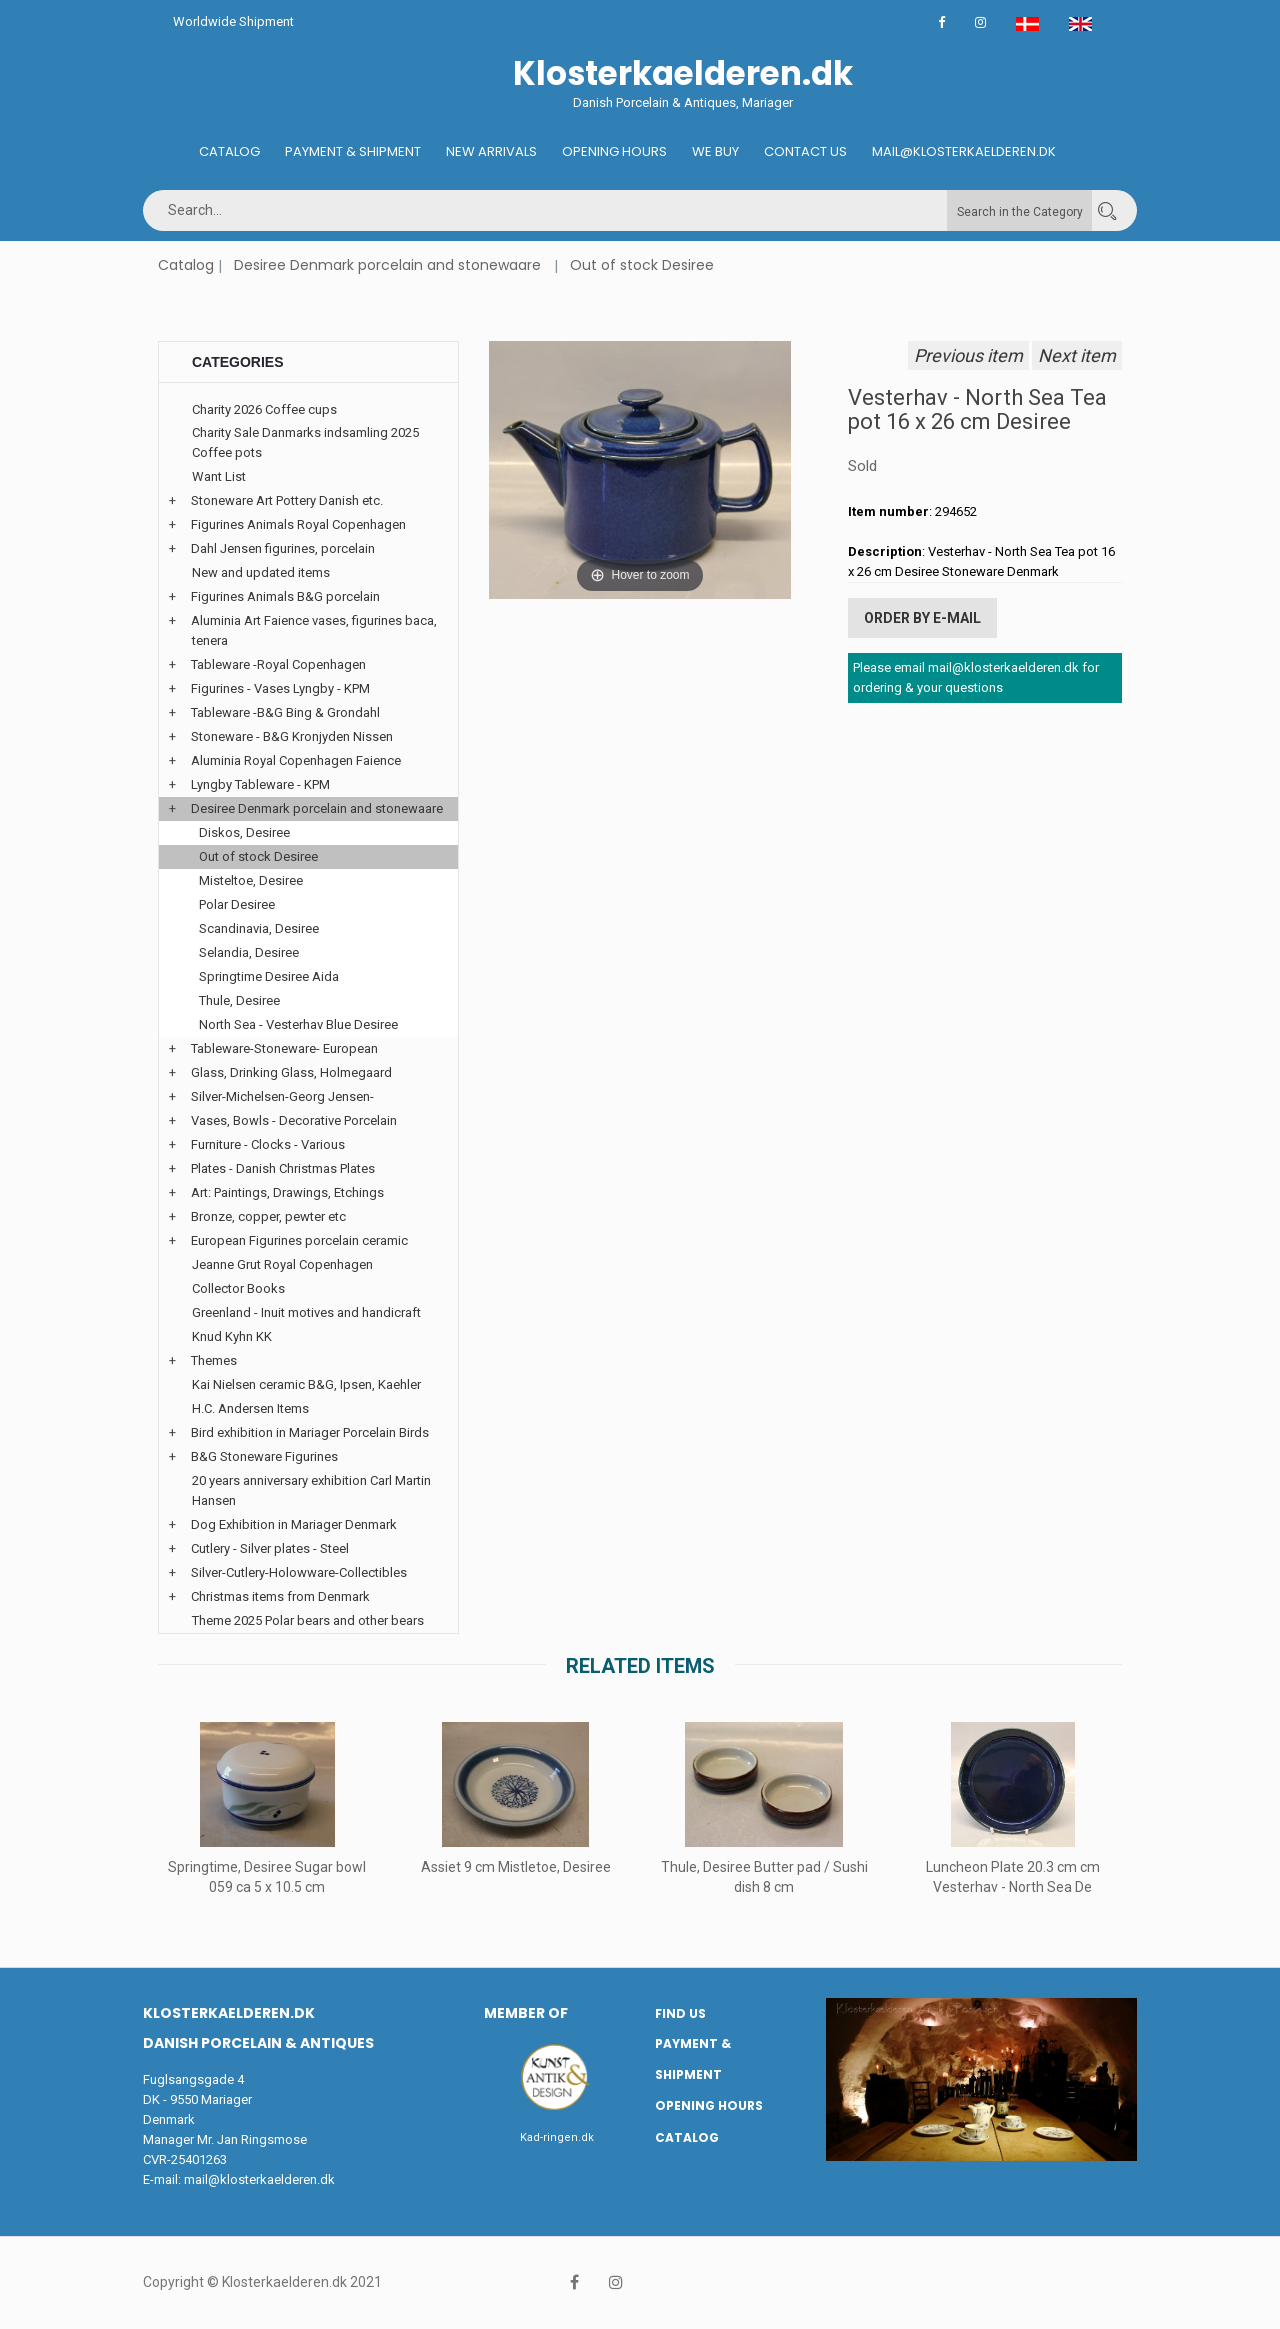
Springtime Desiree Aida (269, 976)
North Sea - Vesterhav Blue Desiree (298, 1024)
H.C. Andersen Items (250, 1408)
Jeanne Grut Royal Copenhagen (282, 1264)
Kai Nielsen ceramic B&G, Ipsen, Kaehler (306, 1384)
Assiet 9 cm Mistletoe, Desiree (516, 1867)
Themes (214, 1360)
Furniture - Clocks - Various (268, 1144)
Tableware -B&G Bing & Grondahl (285, 712)
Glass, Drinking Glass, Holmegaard (291, 1072)
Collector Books (238, 1288)
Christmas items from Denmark (280, 1596)
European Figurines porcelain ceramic (299, 1240)
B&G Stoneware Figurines (264, 1456)
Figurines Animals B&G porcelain (285, 596)
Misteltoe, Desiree (251, 880)
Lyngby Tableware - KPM (260, 784)
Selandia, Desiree (249, 952)
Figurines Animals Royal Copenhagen (298, 524)
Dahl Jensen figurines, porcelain (283, 548)
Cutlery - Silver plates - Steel (270, 1548)
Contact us (805, 151)
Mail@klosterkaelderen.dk (964, 151)
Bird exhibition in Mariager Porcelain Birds (310, 1432)
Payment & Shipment (353, 151)
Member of (526, 2013)
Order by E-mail (922, 618)
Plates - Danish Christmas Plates (283, 1168)
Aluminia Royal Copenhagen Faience (296, 760)
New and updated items (261, 572)
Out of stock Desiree (642, 265)
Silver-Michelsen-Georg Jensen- (282, 1096)
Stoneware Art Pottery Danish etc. (287, 500)
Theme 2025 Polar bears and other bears (308, 1620)
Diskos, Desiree (244, 832)
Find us (680, 2013)
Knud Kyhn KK (232, 1336)
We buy (715, 151)
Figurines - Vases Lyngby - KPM (280, 688)
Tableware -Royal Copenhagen (278, 664)
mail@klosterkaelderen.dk (259, 2179)
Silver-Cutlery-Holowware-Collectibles (299, 1572)
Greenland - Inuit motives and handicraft (306, 1312)
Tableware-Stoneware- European (284, 1048)
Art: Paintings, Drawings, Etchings (287, 1192)
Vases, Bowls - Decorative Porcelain (294, 1120)
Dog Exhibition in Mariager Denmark (294, 1524)
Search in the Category (1020, 212)
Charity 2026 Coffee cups (264, 409)
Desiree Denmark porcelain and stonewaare (387, 265)
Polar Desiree (237, 904)
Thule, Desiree (239, 1000)
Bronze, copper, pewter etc (268, 1216)
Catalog (229, 151)
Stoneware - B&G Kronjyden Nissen (292, 736)
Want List (219, 476)
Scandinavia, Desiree (259, 928)
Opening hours (614, 151)
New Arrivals (491, 151)
